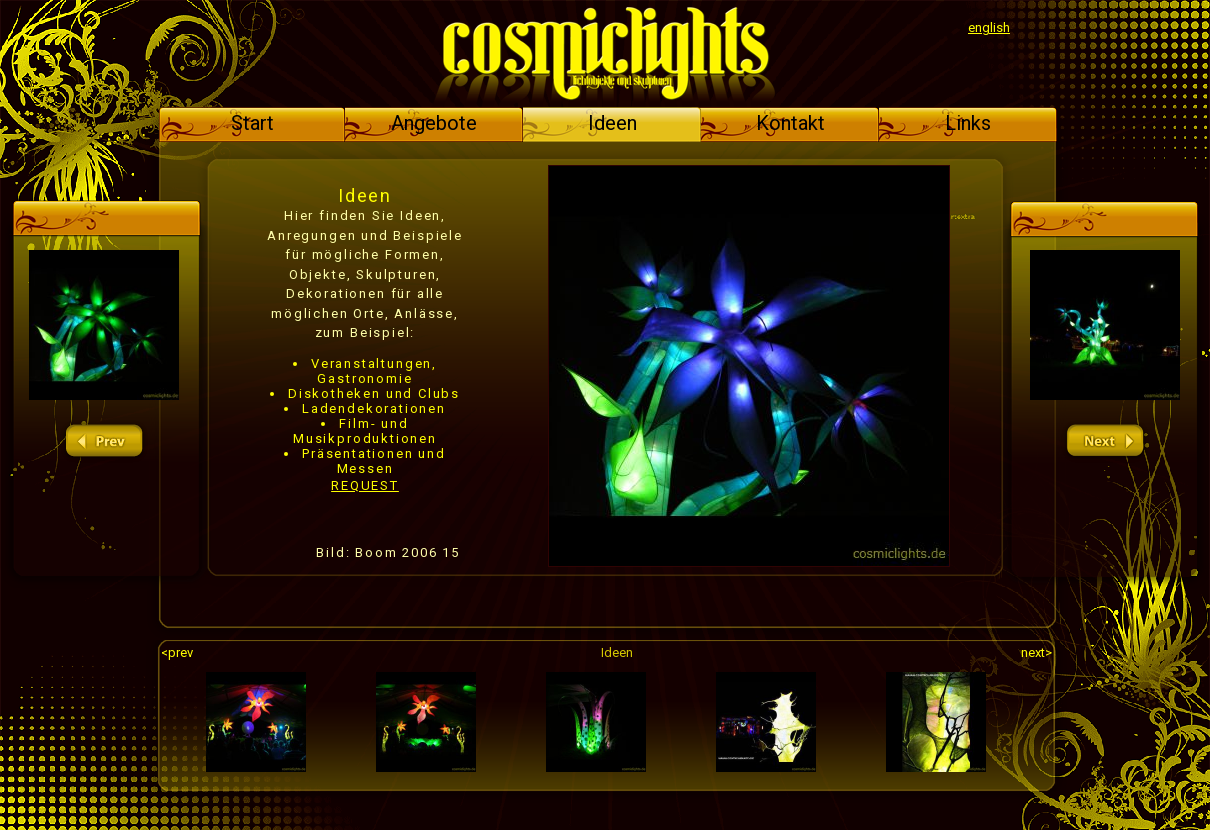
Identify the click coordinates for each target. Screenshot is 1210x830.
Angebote (434, 123)
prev (104, 441)
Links (968, 123)
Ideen (612, 123)
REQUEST (365, 485)
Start (252, 123)
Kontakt (790, 123)
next (1105, 441)
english (989, 27)
